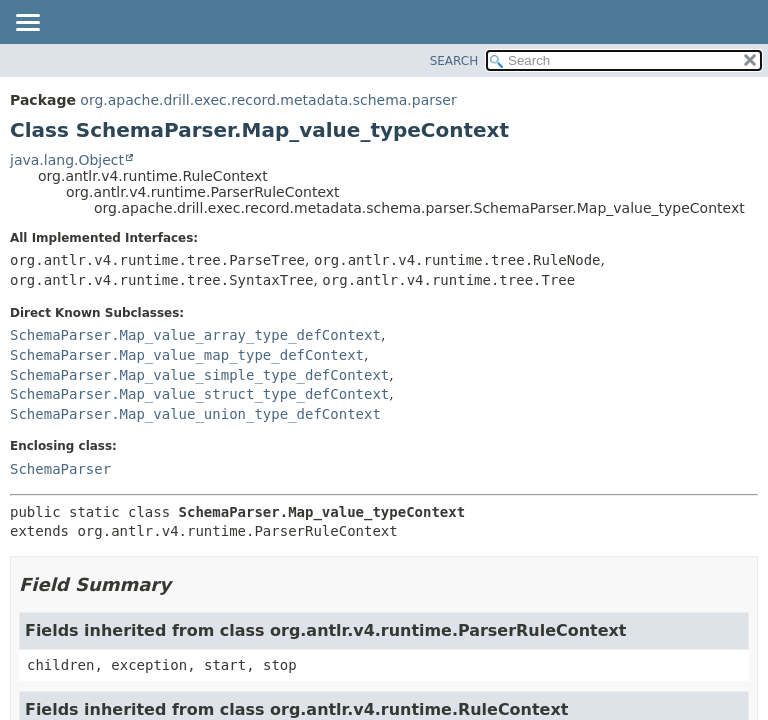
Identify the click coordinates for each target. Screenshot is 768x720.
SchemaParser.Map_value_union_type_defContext (195, 414)
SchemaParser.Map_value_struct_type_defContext (199, 394)
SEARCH (454, 61)
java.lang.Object (67, 160)
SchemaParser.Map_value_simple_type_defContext (199, 375)
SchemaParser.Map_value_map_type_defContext (187, 355)
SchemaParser (60, 469)
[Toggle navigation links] (27, 24)
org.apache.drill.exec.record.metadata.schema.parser (268, 100)
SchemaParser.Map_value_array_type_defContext (195, 335)
